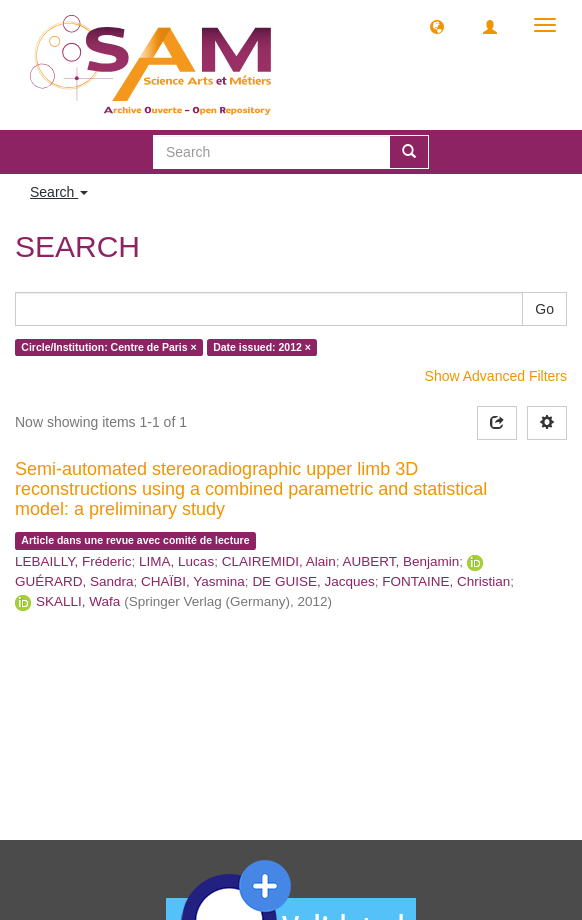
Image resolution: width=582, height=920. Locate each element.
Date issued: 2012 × (262, 347)
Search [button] (59, 192)
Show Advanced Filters (496, 376)
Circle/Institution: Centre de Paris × (108, 347)
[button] (437, 26)
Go (544, 309)
